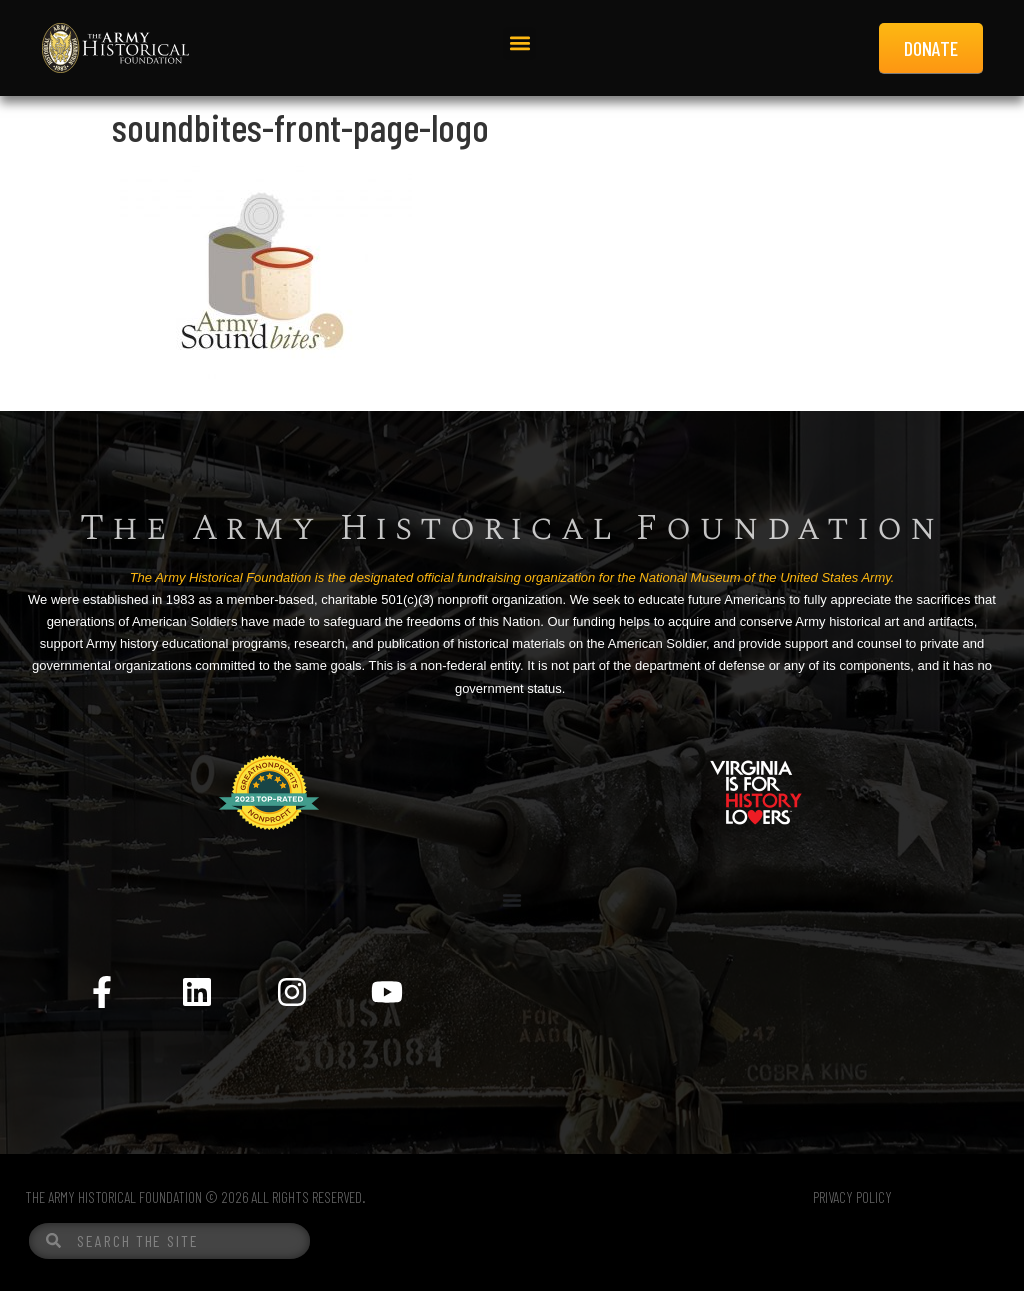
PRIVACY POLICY (852, 1197)
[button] (519, 43)
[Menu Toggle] (512, 900)
